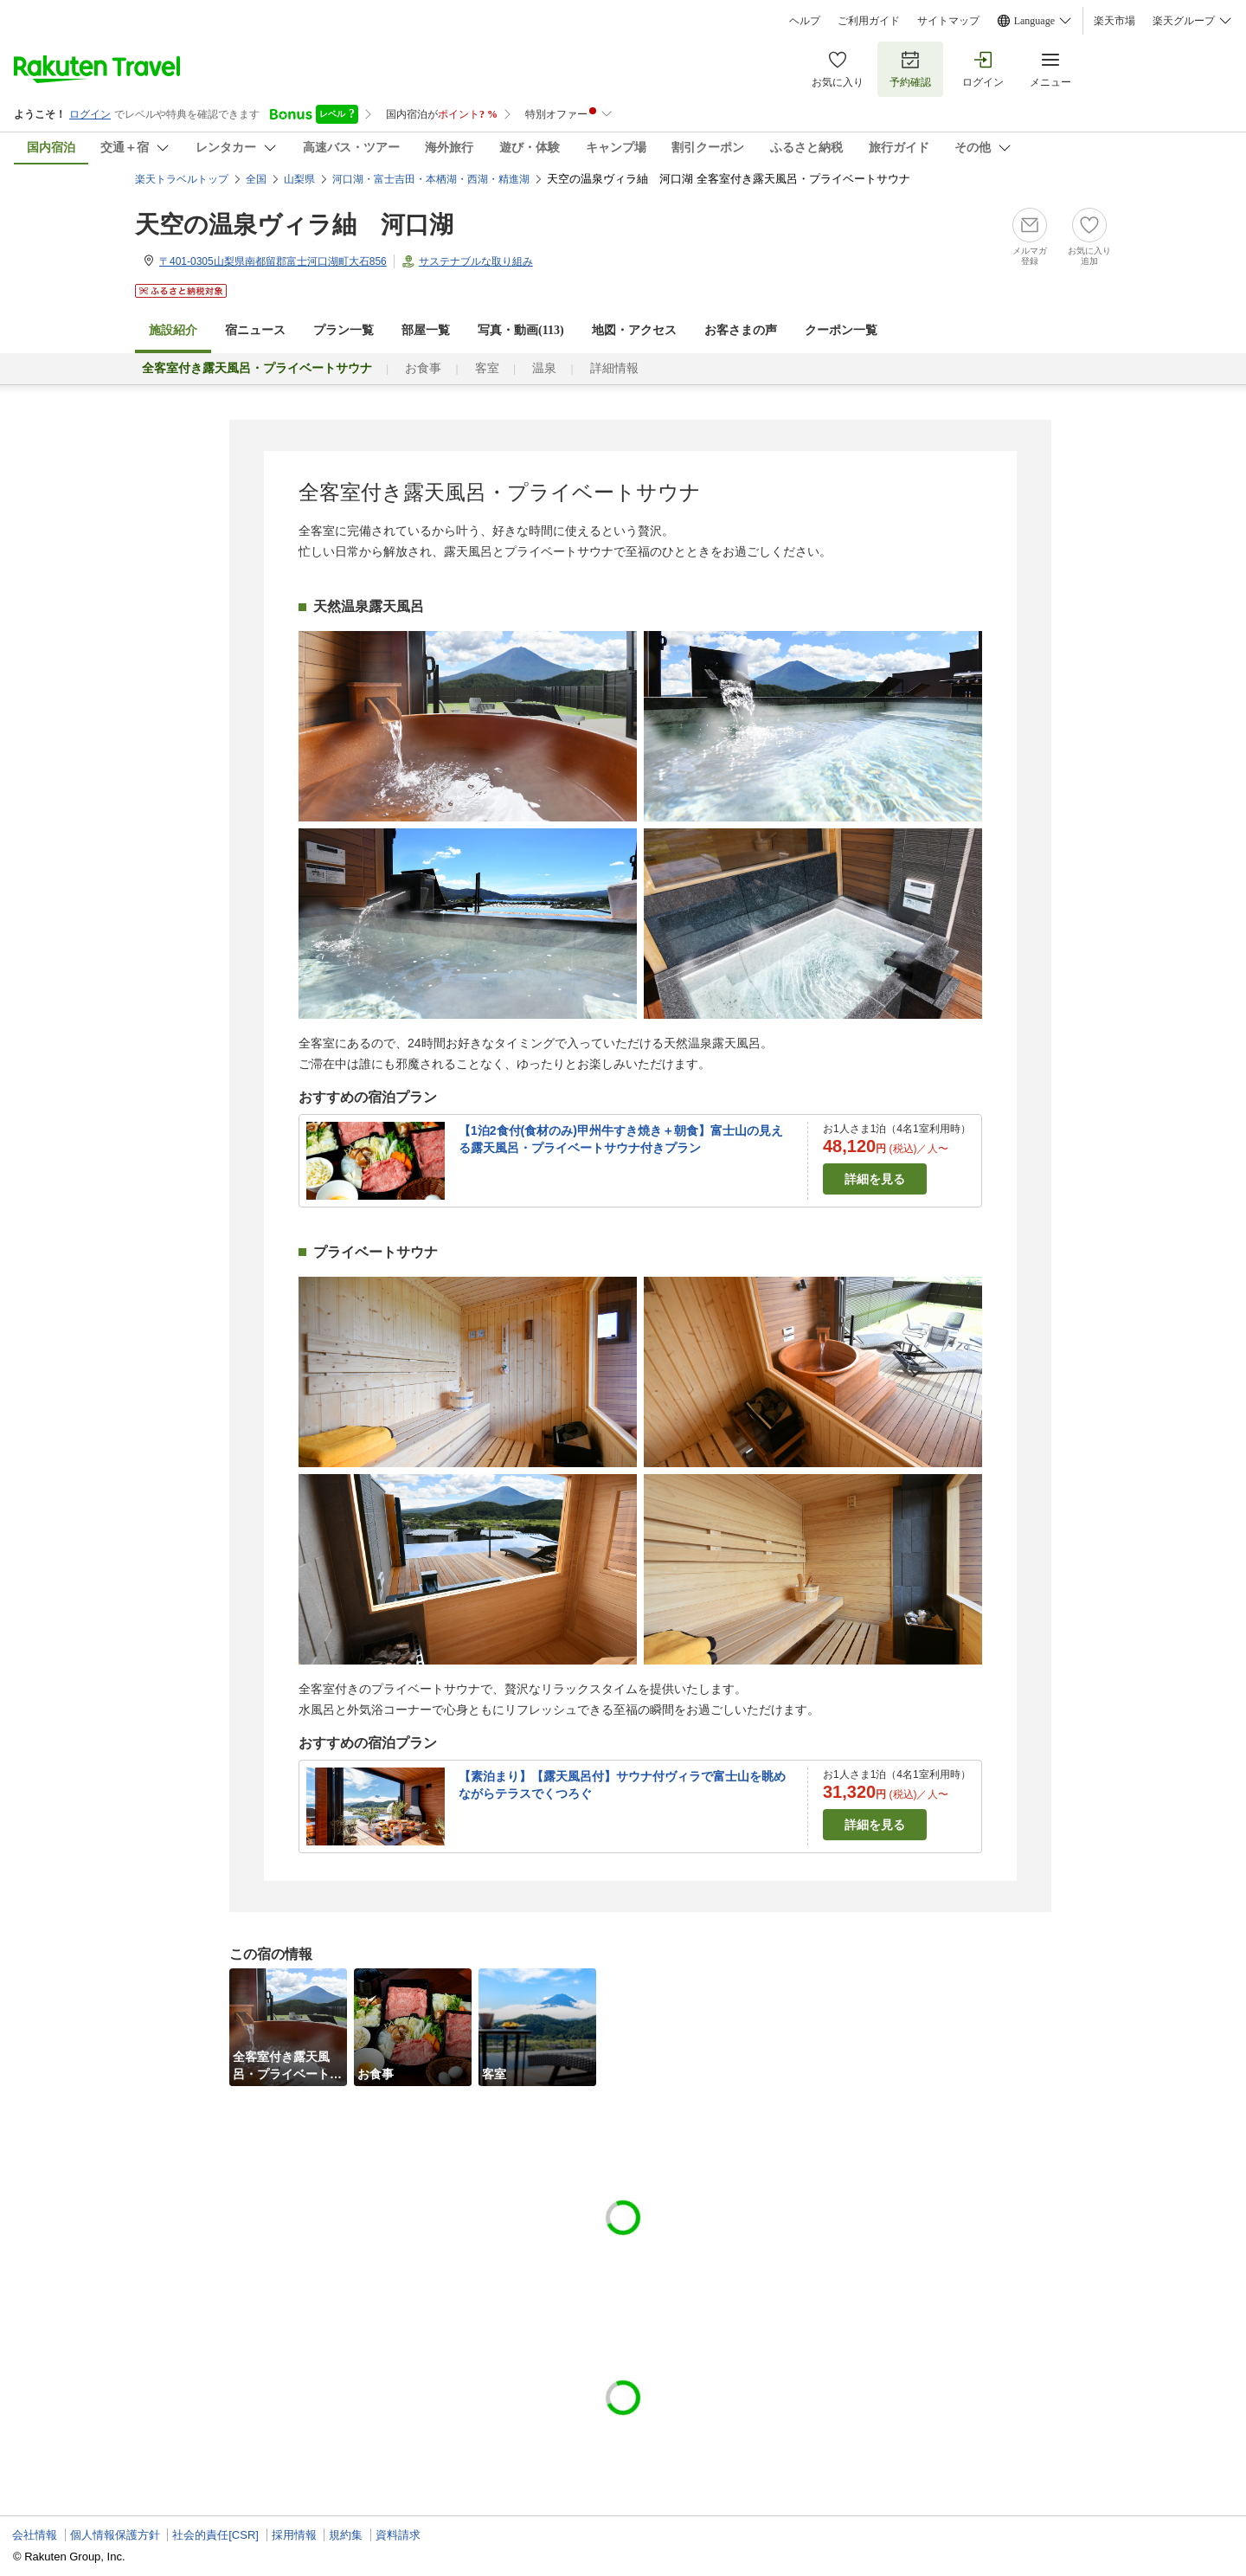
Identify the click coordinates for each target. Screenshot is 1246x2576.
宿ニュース (255, 330)
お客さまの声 (740, 330)
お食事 (423, 368)
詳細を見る (875, 1179)
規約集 (346, 2534)
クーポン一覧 (841, 330)
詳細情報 (614, 368)
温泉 (544, 368)
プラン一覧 (343, 330)
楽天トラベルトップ (181, 179)
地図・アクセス (634, 330)
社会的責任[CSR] (215, 2534)
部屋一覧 (425, 330)
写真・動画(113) (521, 330)
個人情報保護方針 (115, 2534)
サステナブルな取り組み (476, 261)
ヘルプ (804, 21)
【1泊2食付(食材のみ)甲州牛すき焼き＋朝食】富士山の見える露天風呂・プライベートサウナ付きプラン (621, 1139)
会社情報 (34, 2534)
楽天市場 (1114, 21)
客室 (487, 368)
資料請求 (398, 2534)
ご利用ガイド (869, 21)
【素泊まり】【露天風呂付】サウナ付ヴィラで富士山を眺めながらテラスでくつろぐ (622, 1784)
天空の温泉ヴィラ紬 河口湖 (294, 224)
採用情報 (294, 2534)
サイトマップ (948, 21)
